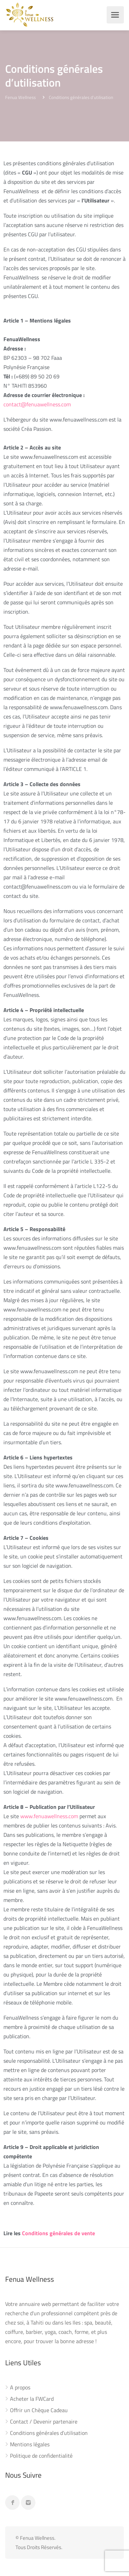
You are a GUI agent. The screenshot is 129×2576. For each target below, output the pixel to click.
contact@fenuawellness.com (37, 404)
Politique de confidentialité (41, 2456)
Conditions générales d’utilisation (49, 2433)
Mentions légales (30, 2444)
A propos (20, 2387)
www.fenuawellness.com (49, 1816)
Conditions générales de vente (58, 2233)
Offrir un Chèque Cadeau (39, 2410)
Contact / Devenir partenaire (43, 2422)
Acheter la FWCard (32, 2399)
